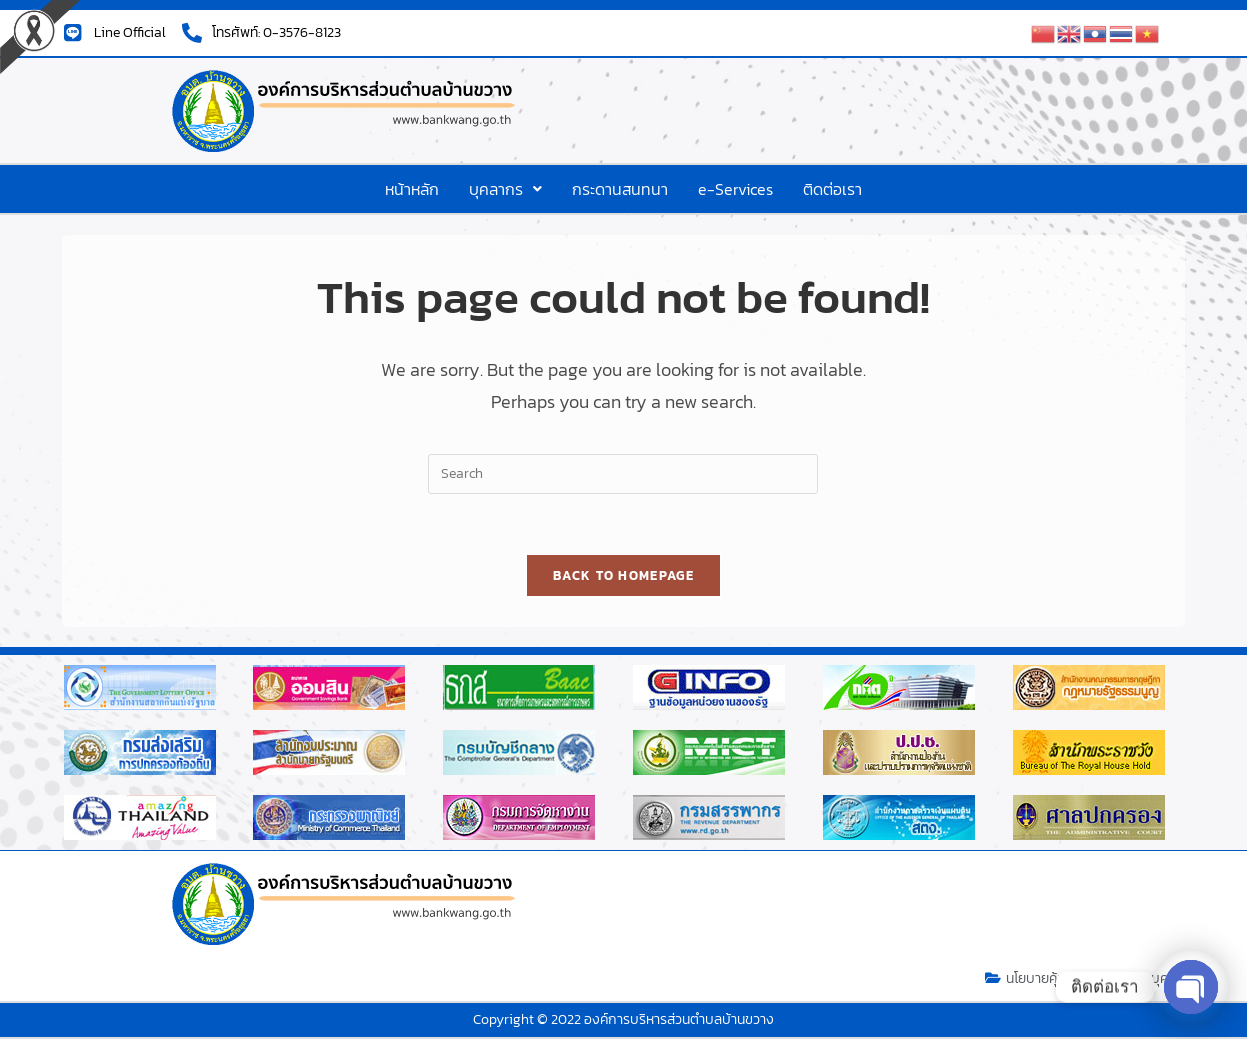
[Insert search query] (623, 474)
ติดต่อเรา (832, 189)
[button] (505, 189)
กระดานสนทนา (620, 189)
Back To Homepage (623, 575)
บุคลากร (505, 189)
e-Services (735, 189)
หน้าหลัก (412, 189)
